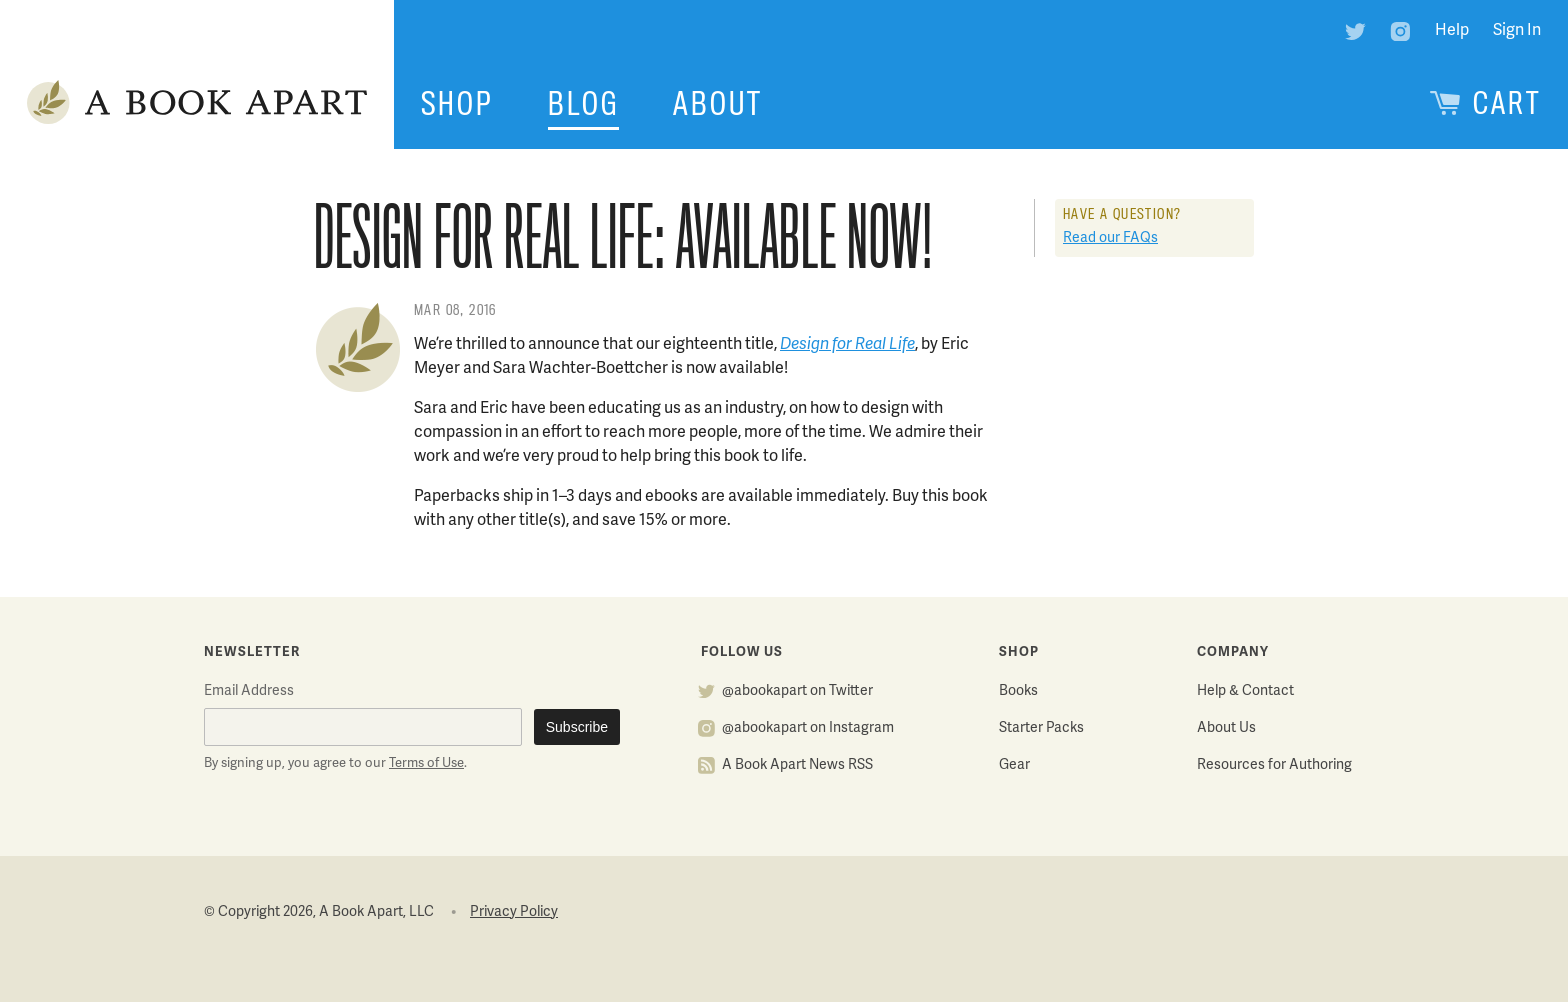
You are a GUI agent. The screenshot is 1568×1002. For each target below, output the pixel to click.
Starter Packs (1041, 728)
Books (1018, 691)
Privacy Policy (514, 912)
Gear (1014, 765)
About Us (1226, 728)
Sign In (1517, 31)
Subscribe (577, 727)
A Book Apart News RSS (797, 765)
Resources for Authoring (1274, 765)
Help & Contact (1245, 691)
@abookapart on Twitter (797, 691)
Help (1452, 31)
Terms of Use (426, 764)
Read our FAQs (1110, 238)
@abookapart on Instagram (808, 728)
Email (249, 691)
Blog (583, 104)
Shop (457, 104)
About (718, 104)
